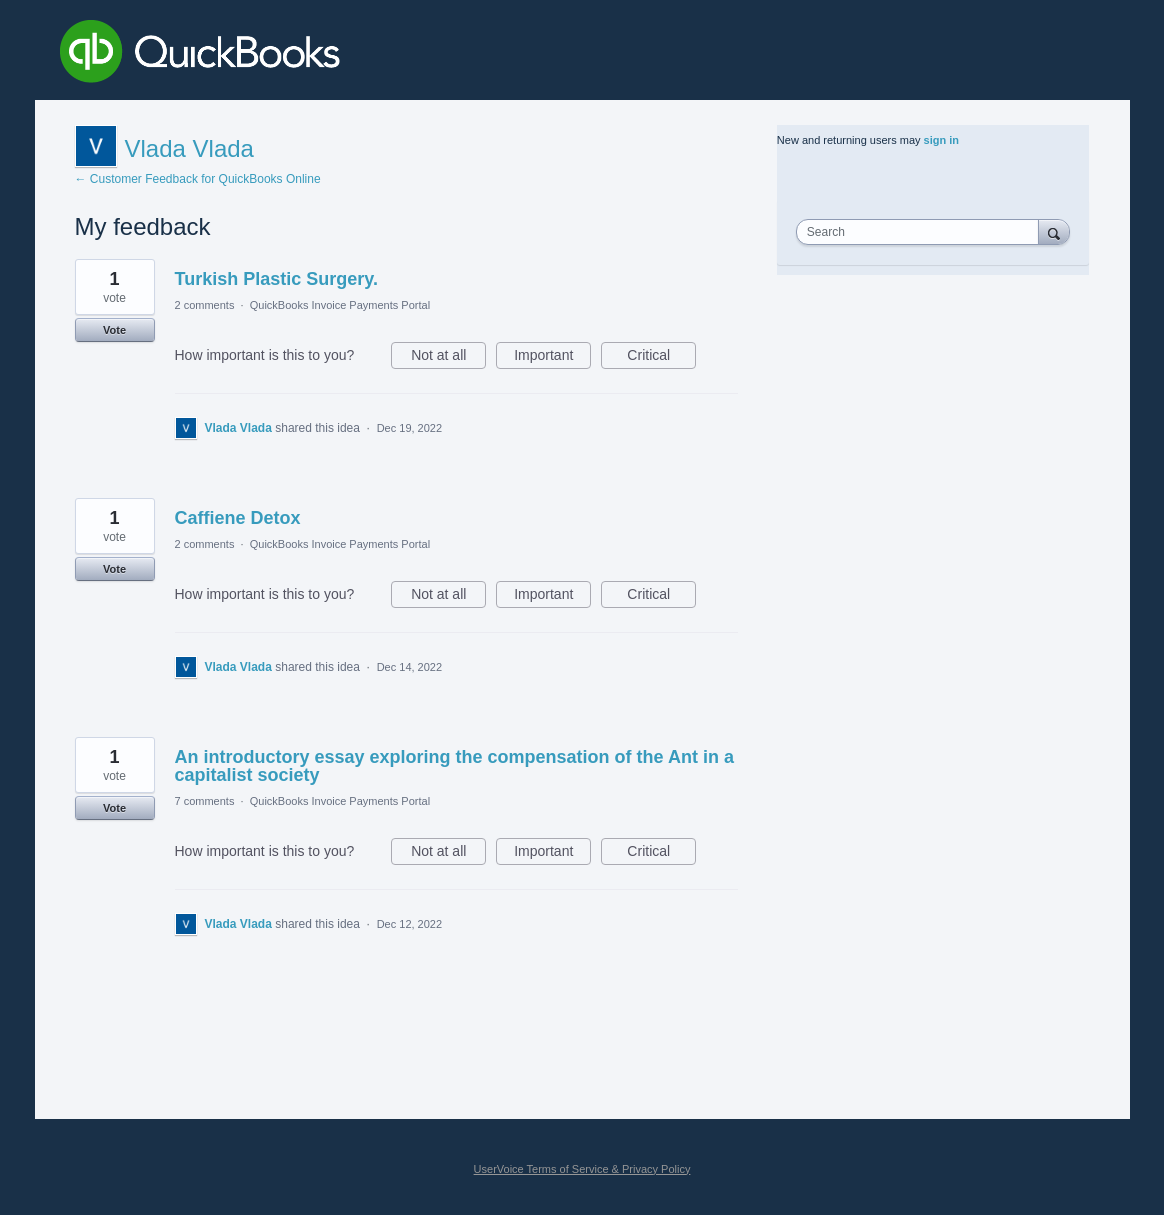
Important (552, 358)
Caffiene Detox (238, 518)
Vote (114, 330)
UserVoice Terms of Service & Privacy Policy (582, 1169)
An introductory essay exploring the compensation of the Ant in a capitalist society (454, 766)
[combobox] (922, 232)
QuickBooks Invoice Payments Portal (340, 305)
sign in (941, 140)
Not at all (448, 358)
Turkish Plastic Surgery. (276, 279)
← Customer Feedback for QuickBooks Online (198, 179)
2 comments (205, 305)
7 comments (205, 801)
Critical (661, 358)
